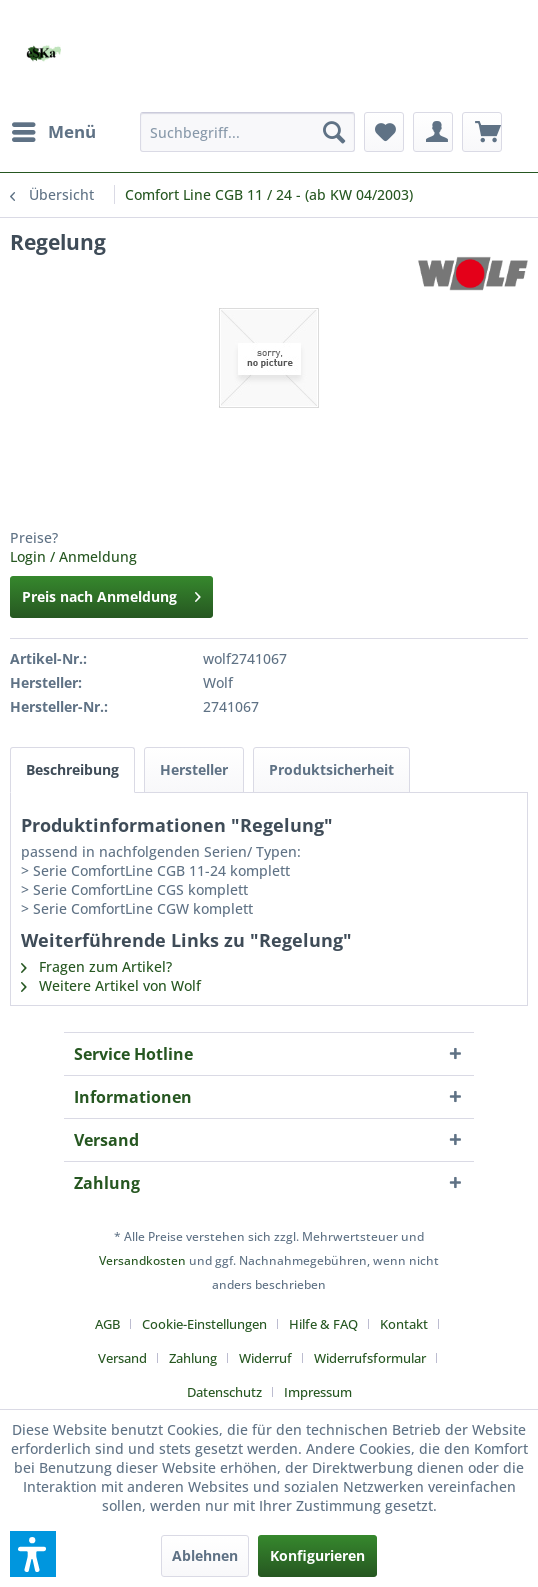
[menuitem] (53, 132)
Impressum (318, 1392)
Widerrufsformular (370, 1358)
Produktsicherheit (331, 769)
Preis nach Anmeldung (111, 593)
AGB (107, 1324)
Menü (54, 129)
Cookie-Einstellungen (204, 1324)
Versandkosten (142, 1260)
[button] (33, 1554)
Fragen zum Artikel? (96, 966)
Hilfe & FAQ (323, 1324)
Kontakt (404, 1324)
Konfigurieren (317, 1555)
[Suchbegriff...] (247, 132)
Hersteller (194, 769)
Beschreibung (72, 769)
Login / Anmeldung (73, 556)
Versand (122, 1358)
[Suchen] (334, 132)
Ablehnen (205, 1555)
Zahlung (193, 1358)
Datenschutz (224, 1392)
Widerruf (265, 1358)
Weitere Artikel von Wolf (111, 985)
